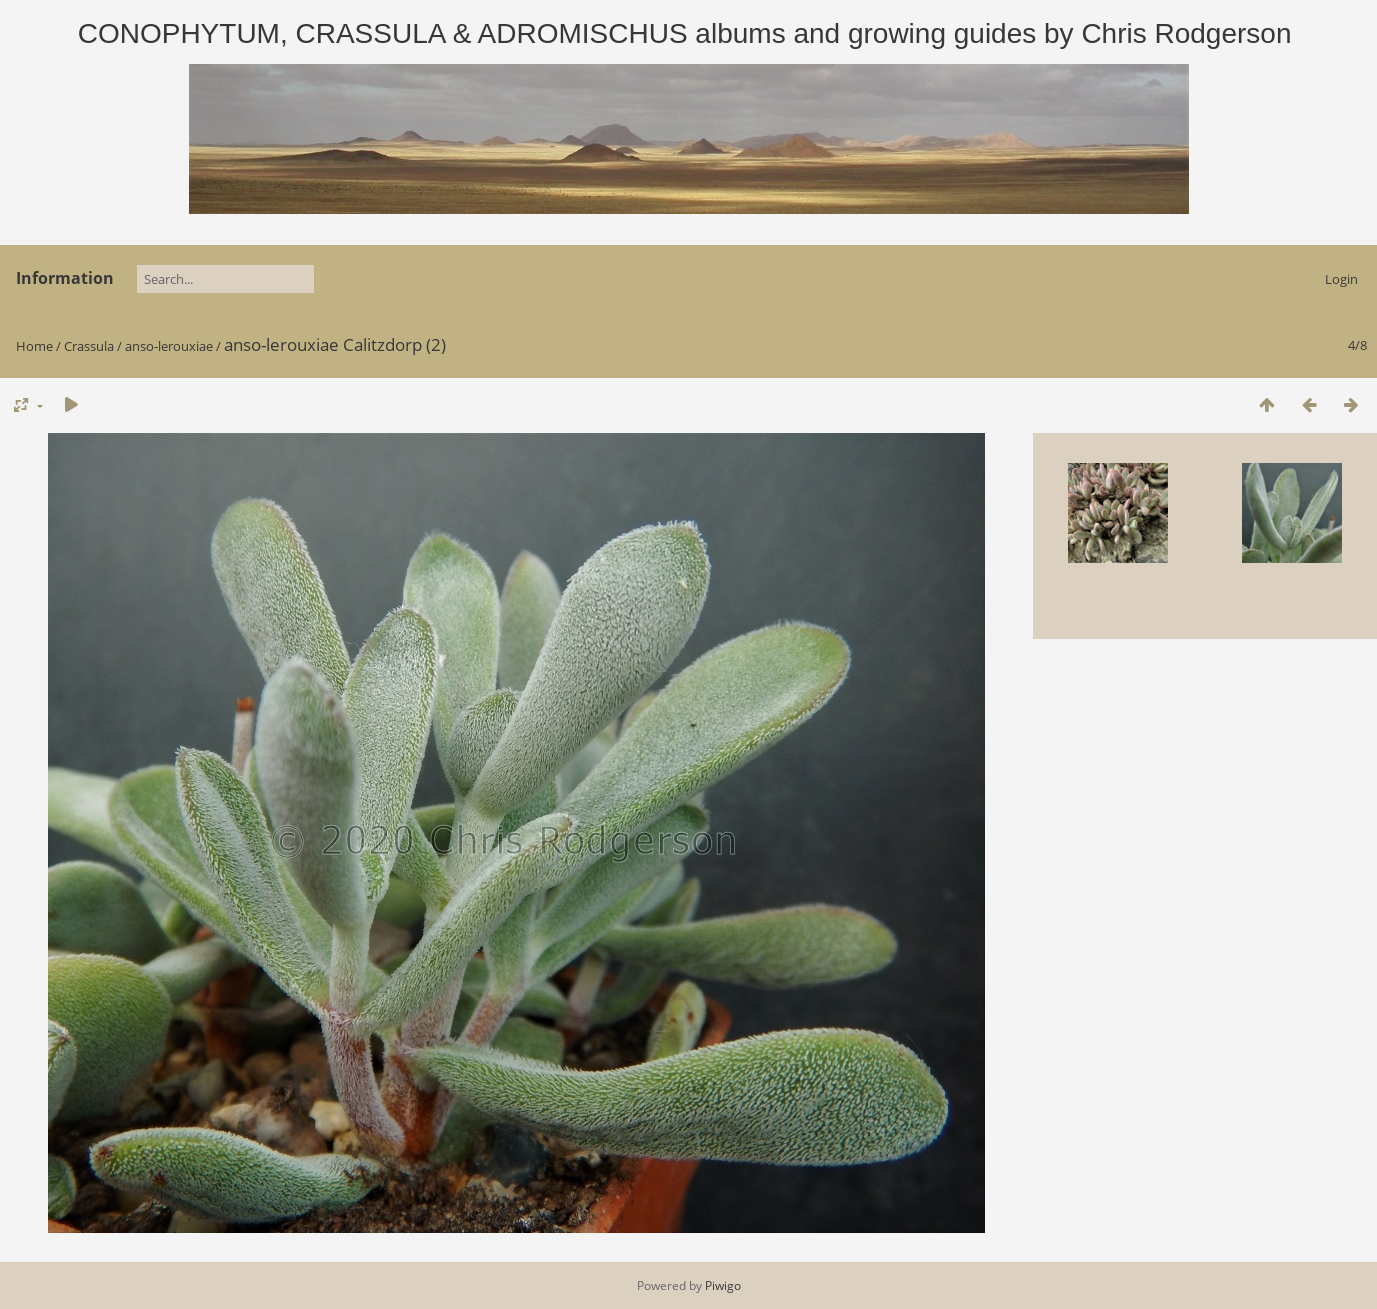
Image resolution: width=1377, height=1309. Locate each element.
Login (1341, 279)
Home (34, 346)
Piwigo (723, 1285)
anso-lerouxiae (169, 346)
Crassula (89, 346)
